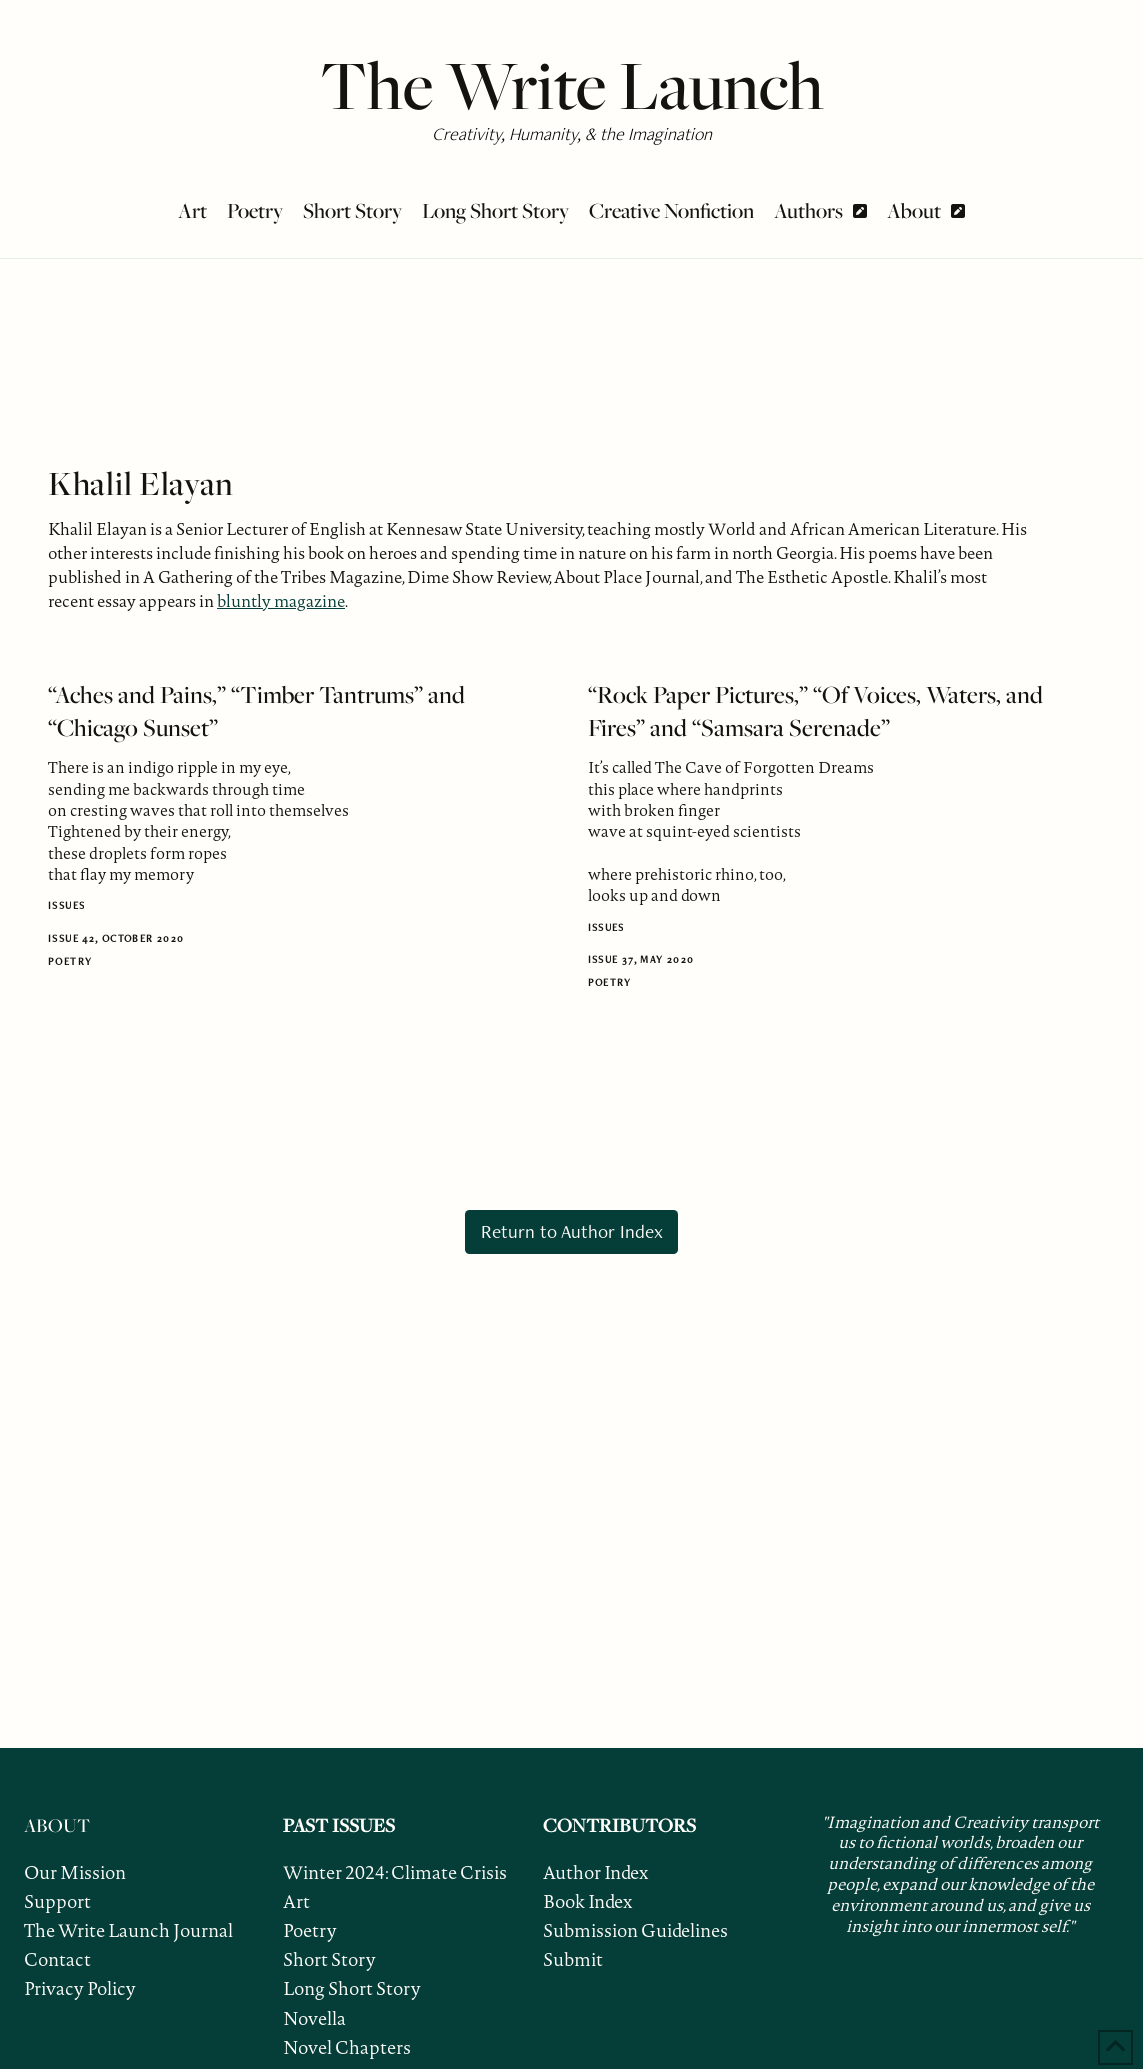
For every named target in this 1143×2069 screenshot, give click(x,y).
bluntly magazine (281, 601)
